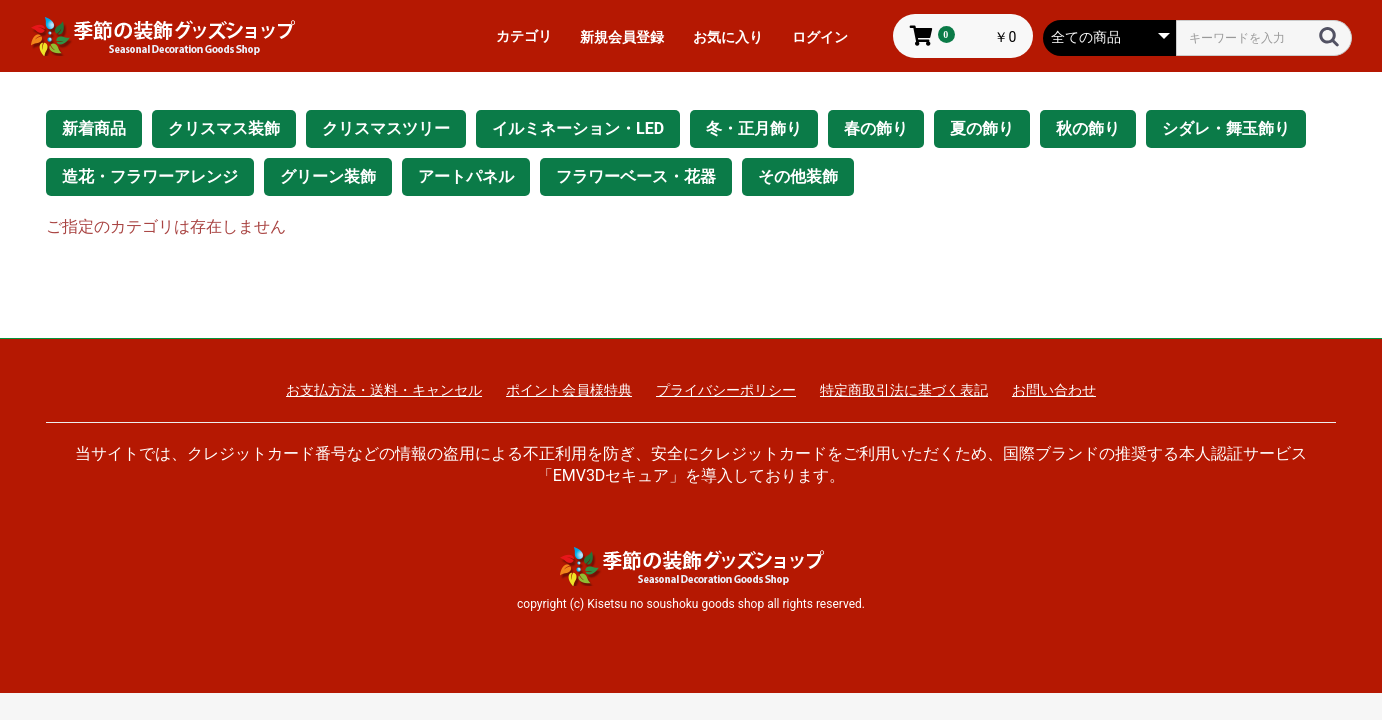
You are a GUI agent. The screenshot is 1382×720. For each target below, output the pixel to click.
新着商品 (94, 128)
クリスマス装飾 (224, 128)
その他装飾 (798, 176)
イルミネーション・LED (578, 128)
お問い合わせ (1054, 390)
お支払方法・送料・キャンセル (384, 390)
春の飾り (876, 128)
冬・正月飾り (754, 128)
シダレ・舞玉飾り (1226, 128)
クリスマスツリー (386, 128)
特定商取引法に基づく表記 (904, 390)
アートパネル (466, 176)
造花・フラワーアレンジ (150, 176)
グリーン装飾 (328, 176)
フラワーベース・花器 (636, 176)
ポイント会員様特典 (569, 390)
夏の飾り (982, 128)
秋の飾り (1088, 128)
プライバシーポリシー (726, 390)
